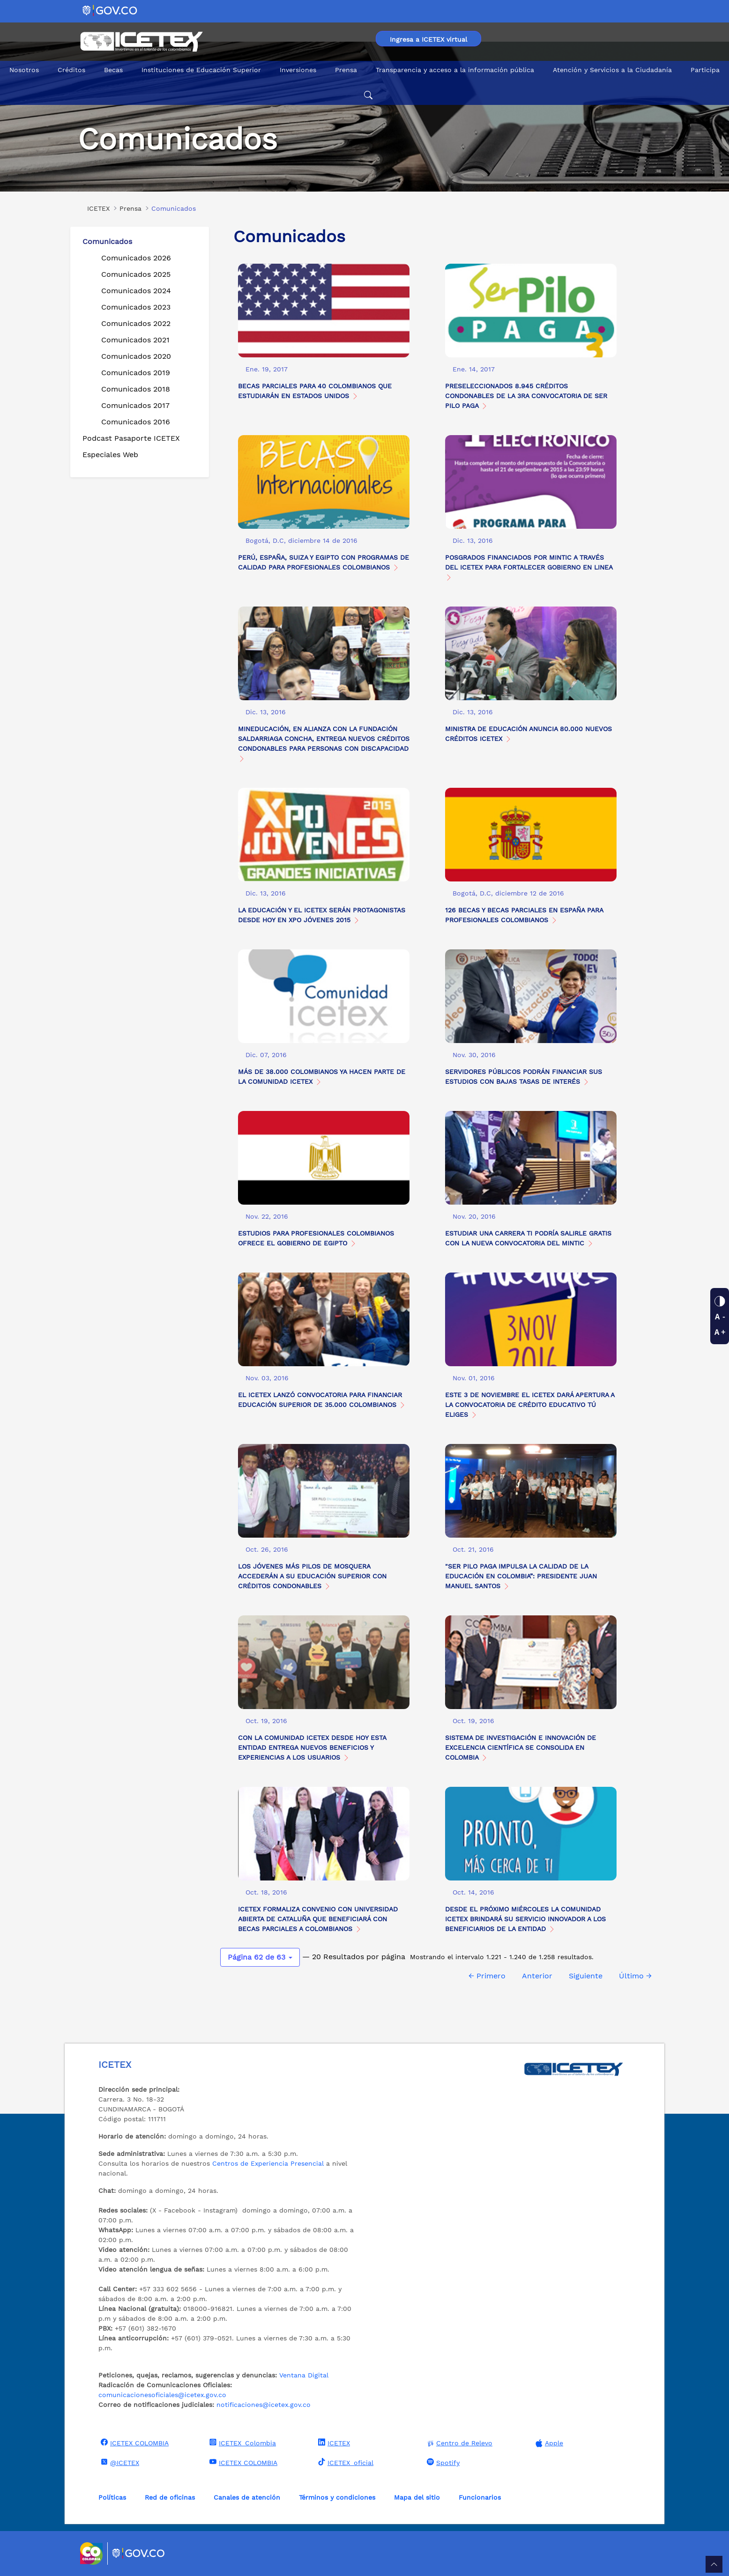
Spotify (442, 2462)
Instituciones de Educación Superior (201, 70)
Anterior (537, 1975)
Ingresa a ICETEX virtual (428, 39)
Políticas (112, 2497)
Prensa (346, 70)
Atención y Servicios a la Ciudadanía (612, 70)
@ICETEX (118, 2462)
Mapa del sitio (417, 2497)
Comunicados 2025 (136, 274)
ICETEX (333, 2442)
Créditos (71, 70)
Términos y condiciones (337, 2497)
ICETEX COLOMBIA (133, 2442)
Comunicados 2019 (135, 372)
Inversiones (298, 70)
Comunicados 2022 (136, 323)
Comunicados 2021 (135, 339)
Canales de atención (247, 2497)
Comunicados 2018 (135, 389)
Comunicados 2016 (135, 421)
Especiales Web (110, 454)
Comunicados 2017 (135, 405)
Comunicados (107, 241)
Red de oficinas (170, 2497)
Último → (635, 1975)
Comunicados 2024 (136, 290)
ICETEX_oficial (344, 2462)
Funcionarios (480, 2497)
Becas (113, 70)
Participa (705, 70)
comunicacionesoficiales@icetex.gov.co (162, 2394)
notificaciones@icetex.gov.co (263, 2404)
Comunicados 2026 (136, 257)
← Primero (487, 1975)
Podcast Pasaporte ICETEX (131, 438)
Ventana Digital (303, 2375)
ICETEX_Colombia (241, 2442)
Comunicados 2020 (136, 356)
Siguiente (586, 1975)
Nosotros (24, 70)
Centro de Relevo (458, 2443)
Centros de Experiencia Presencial (268, 2163)
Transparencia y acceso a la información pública (455, 70)
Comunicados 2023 (136, 307)
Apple (548, 2443)
